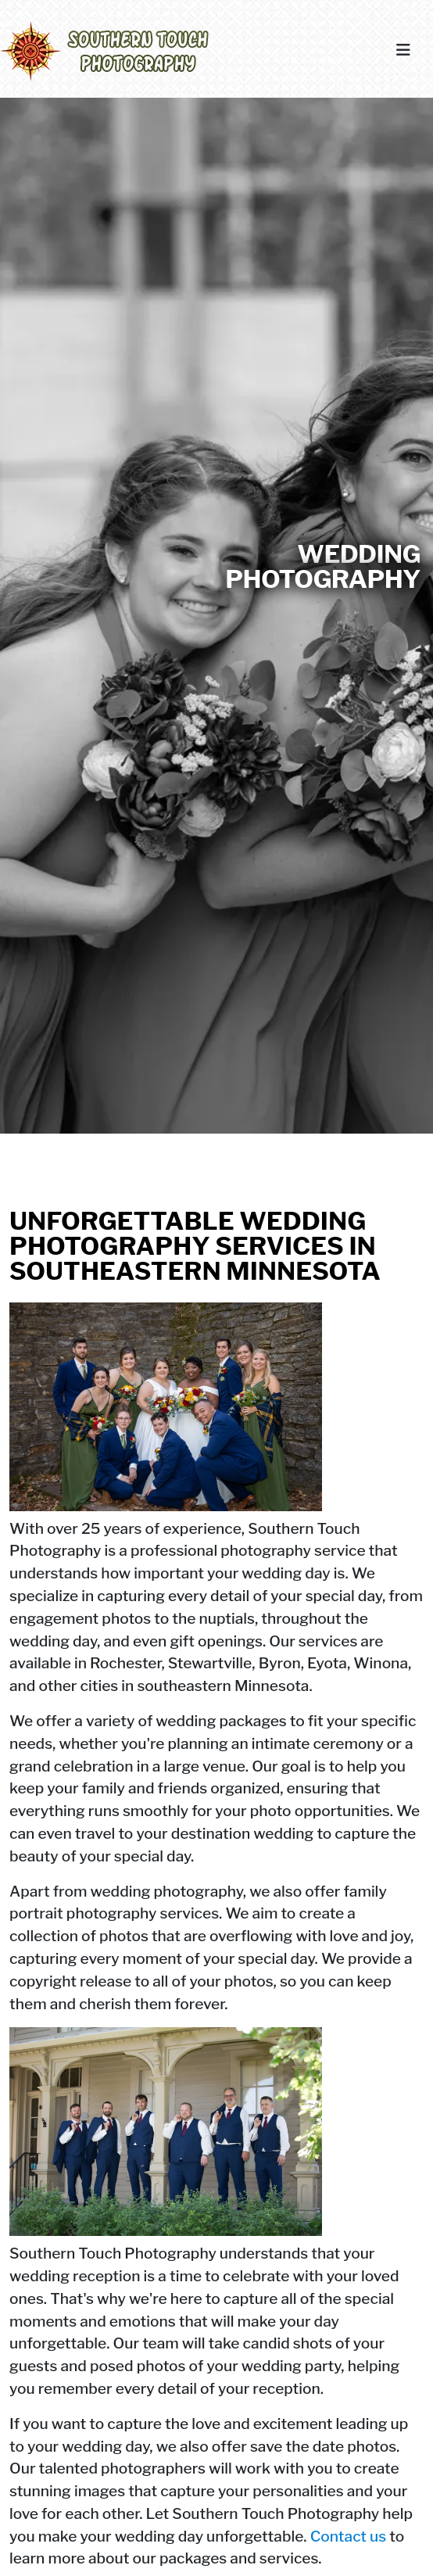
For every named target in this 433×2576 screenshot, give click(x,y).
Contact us (348, 2536)
